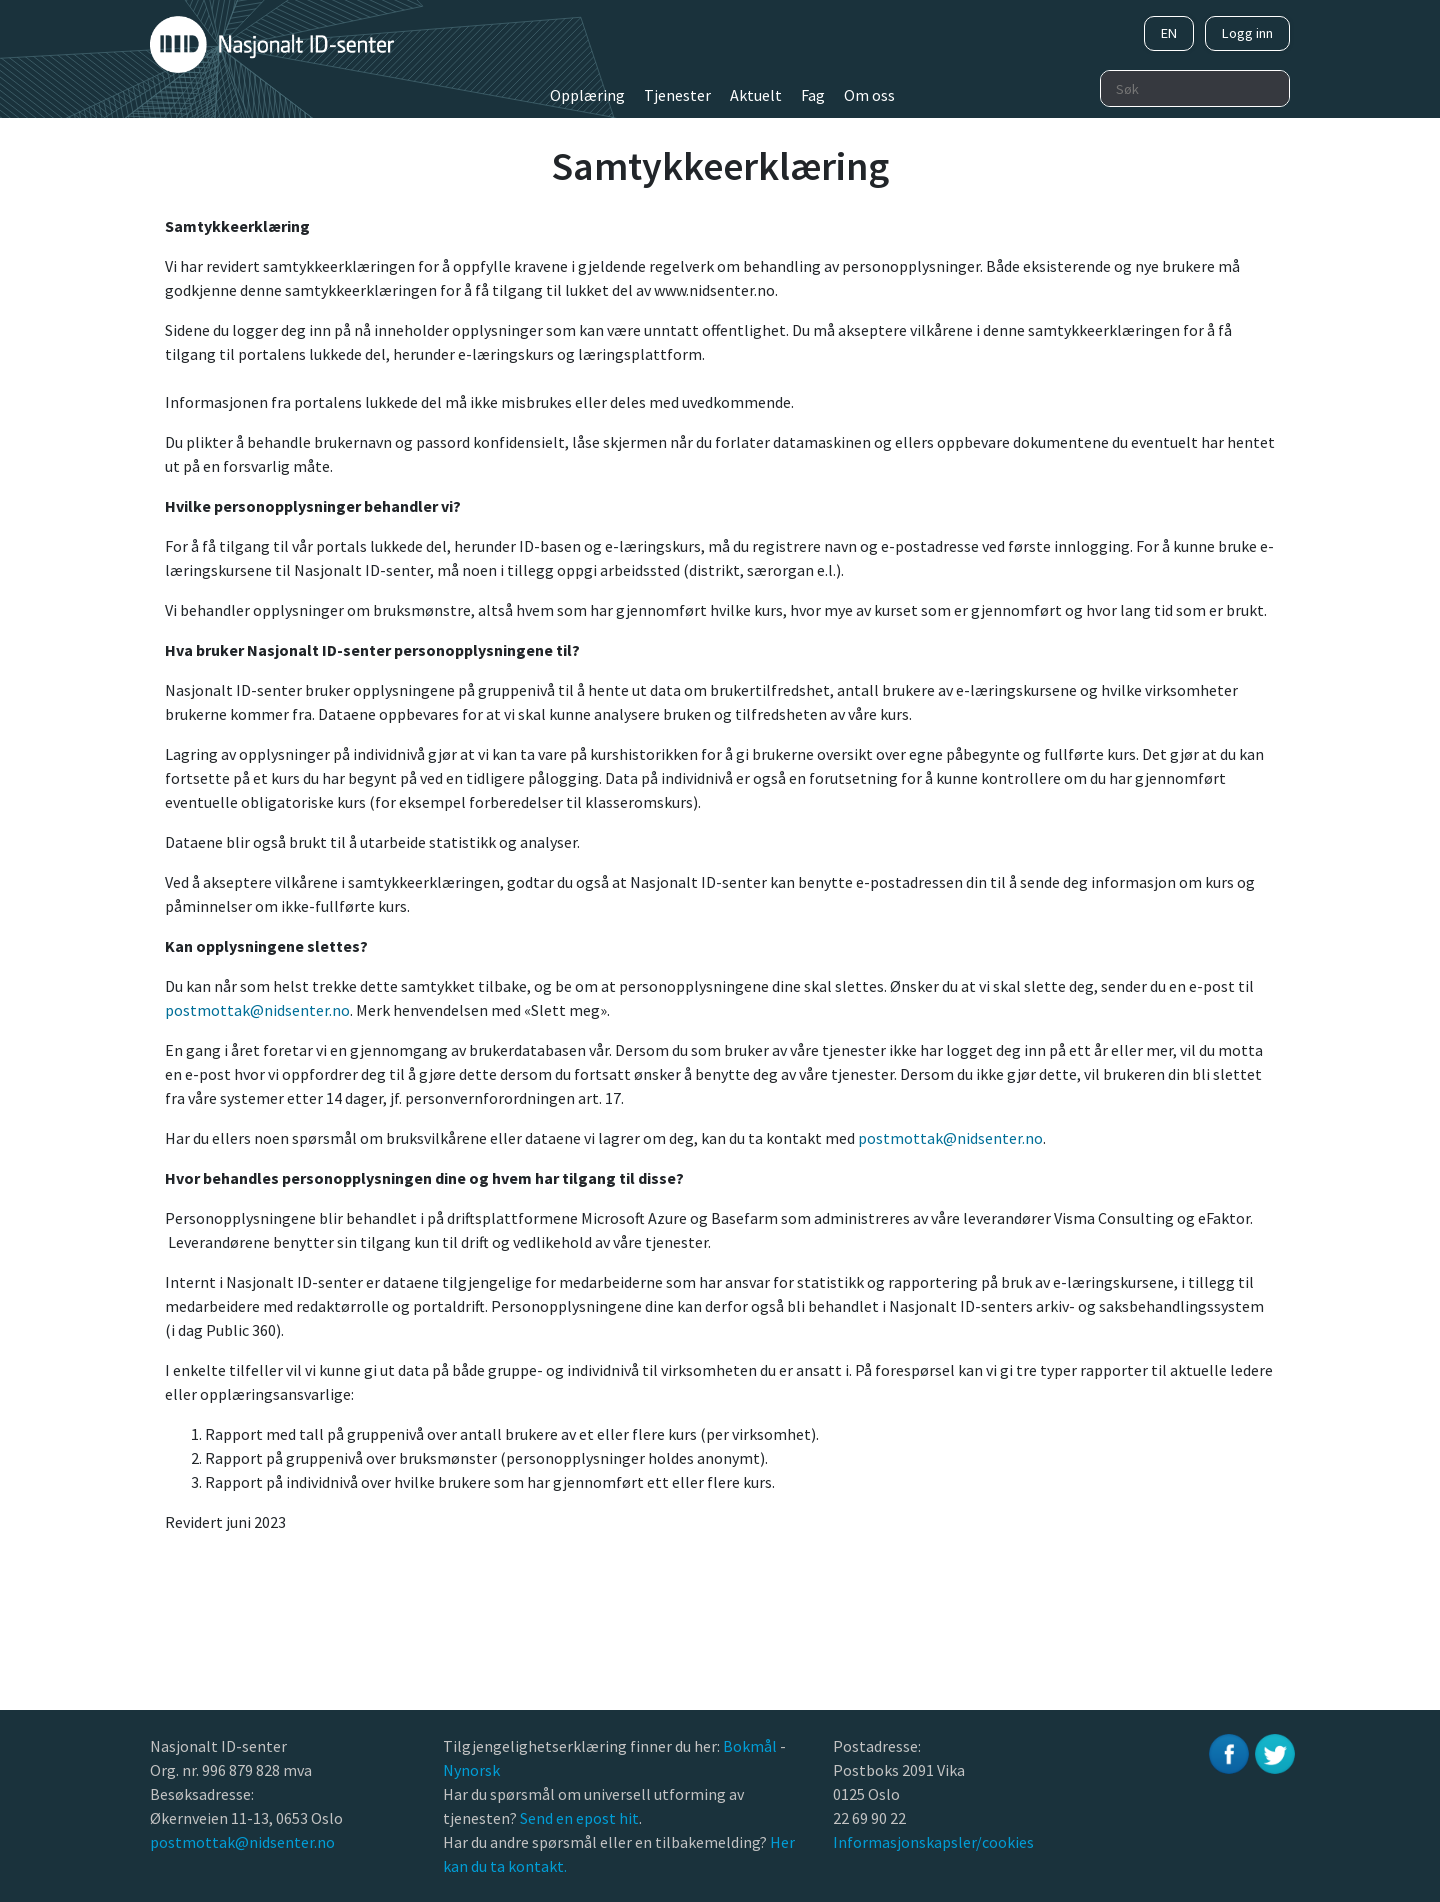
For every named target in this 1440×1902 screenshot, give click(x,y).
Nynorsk (473, 1770)
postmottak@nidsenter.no (257, 1010)
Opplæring (587, 95)
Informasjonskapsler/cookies (933, 1842)
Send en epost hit (579, 1818)
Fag (813, 95)
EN (1169, 33)
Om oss (869, 95)
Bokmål (751, 1746)
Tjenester (677, 95)
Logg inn (1247, 33)
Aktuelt (756, 95)
